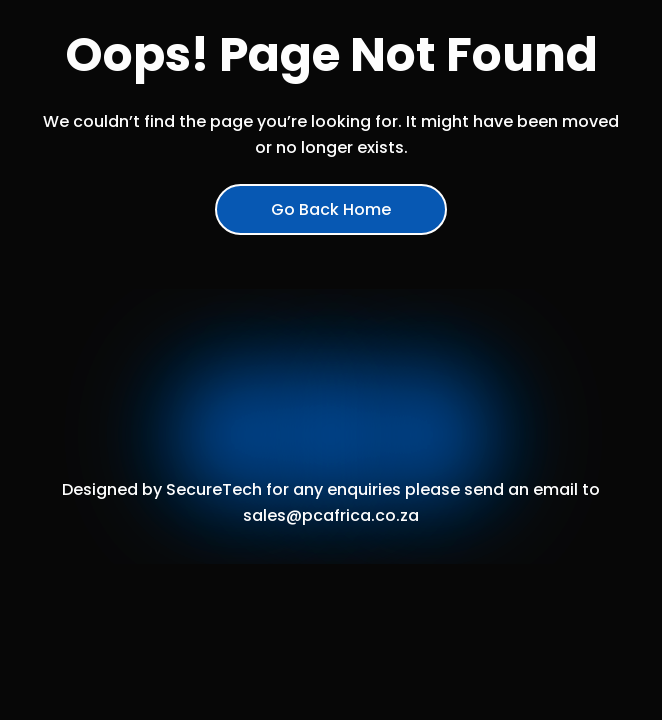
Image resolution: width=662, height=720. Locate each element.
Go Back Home (331, 209)
